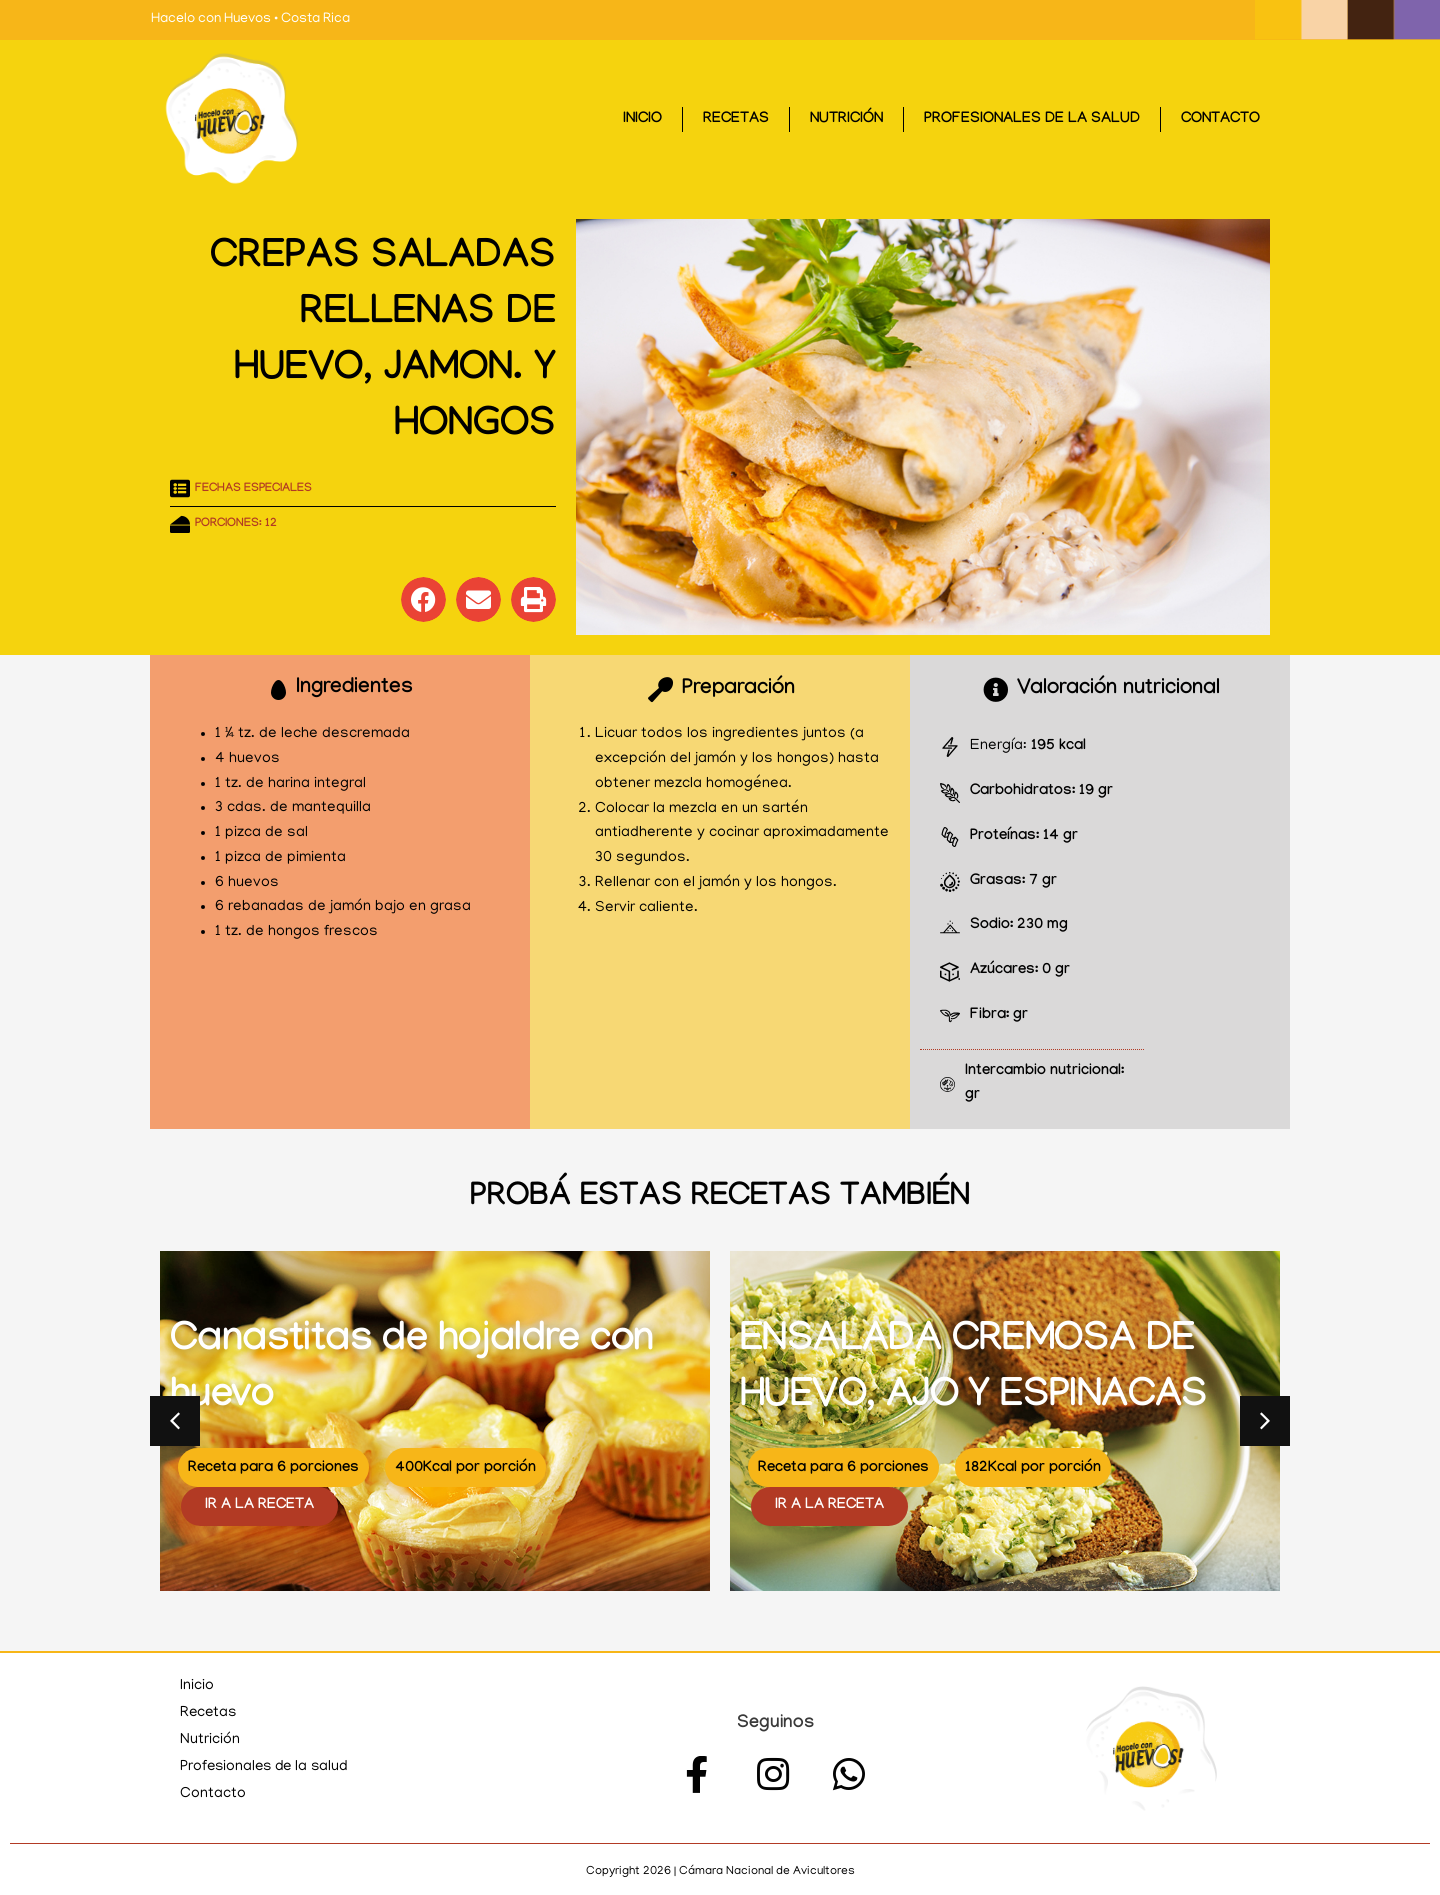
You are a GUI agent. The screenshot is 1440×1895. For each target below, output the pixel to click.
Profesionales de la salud (1032, 120)
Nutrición (846, 120)
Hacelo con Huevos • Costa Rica (250, 19)
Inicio (642, 120)
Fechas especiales (253, 489)
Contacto (1220, 120)
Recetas (736, 120)
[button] (423, 599)
